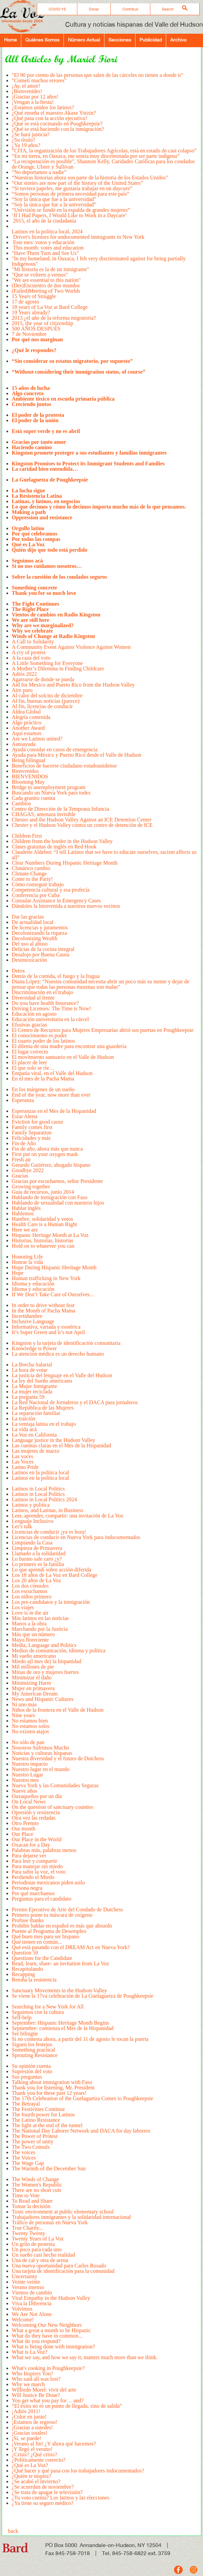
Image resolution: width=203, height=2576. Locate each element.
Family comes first (32, 1127)
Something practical (33, 2050)
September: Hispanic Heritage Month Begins (60, 2023)
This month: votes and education (48, 248)
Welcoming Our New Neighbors (47, 2325)
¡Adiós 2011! (26, 2411)
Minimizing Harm (31, 1683)
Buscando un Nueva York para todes (51, 792)
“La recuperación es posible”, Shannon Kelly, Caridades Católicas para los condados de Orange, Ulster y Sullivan (103, 164)
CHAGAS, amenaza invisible (44, 814)
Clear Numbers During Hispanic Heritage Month (65, 863)
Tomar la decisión (31, 2206)
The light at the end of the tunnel (47, 2125)
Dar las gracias (28, 917)
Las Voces (23, 1462)
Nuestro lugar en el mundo (41, 1769)
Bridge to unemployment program (48, 787)
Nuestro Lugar (28, 1774)
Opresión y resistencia (36, 1812)
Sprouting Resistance (35, 2057)
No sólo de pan (28, 1742)
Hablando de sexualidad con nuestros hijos (58, 1203)
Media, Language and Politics (44, 1645)
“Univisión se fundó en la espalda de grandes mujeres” (71, 210)
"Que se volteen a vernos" (40, 275)
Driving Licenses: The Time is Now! (51, 1008)
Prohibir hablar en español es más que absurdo (62, 1926)
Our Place (22, 1834)
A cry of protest (29, 652)
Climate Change (29, 873)
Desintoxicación (29, 962)
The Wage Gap (28, 2163)
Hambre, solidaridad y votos (42, 1219)
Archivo (178, 39)
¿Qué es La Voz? (30, 2465)
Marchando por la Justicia (40, 1629)
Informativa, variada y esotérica (46, 1327)
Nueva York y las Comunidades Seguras (55, 1785)
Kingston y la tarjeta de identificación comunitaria (66, 1343)
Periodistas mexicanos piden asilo (48, 1882)
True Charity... (27, 2228)
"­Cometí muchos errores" (39, 80)
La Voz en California (34, 1435)
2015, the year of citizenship (42, 323)
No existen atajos (30, 1734)
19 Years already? (31, 312)
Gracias (20, 1176)
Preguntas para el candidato (41, 1901)
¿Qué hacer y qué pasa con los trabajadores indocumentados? (78, 2470)
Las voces (22, 1456)
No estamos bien (30, 1721)
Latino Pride (25, 1467)
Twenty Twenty (28, 2233)
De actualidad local (33, 922)
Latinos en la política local (40, 1472)
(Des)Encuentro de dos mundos (46, 285)
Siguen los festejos (32, 2044)
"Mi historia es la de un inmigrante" (50, 269)
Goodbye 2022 (28, 1170)
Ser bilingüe (25, 2033)
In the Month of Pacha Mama (43, 1310)
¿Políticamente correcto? (39, 2460)
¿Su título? (23, 140)
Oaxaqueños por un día (37, 1796)
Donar (94, 9)
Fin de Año (24, 1143)
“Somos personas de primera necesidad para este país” (71, 194)
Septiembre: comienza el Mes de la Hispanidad (62, 2028)
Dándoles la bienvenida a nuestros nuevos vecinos (66, 908)
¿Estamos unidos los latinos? (43, 107)
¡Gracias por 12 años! (35, 96)
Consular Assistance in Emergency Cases (57, 900)
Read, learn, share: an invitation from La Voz (60, 1963)
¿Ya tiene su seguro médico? (42, 2503)
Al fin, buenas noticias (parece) (45, 701)
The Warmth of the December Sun (49, 2171)
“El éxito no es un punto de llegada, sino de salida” (67, 2406)
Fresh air (21, 1159)
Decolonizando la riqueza (39, 933)
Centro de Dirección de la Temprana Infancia (60, 809)
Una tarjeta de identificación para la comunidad (63, 2271)
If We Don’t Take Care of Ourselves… (53, 1297)
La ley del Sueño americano (42, 1381)
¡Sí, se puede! (27, 2438)
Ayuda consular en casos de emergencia (55, 749)
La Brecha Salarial (32, 1364)
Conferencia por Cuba (35, 895)
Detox (18, 971)
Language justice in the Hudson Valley (53, 1440)
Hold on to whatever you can (43, 1248)
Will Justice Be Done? (36, 2395)
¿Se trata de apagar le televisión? (47, 2492)
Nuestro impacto (30, 1764)
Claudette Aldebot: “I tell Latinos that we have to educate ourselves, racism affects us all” (104, 854)
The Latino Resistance (36, 2120)
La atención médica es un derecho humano (58, 1356)
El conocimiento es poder (39, 1035)
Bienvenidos (25, 771)
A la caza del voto (31, 658)
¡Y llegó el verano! (32, 2449)
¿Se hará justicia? (31, 134)
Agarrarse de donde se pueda (43, 679)
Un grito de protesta (34, 2244)
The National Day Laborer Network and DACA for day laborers (81, 2131)
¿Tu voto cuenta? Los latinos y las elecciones (60, 2497)
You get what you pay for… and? (48, 2400)
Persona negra (27, 1888)
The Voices (24, 2158)
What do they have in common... (47, 2336)
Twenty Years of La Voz (38, 2238)
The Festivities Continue (38, 2109)
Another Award (28, 728)
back (13, 2531)
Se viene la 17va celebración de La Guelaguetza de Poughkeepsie (82, 1998)
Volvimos (22, 2309)
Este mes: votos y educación (43, 242)
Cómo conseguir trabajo (38, 884)
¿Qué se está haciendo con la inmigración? (58, 129)
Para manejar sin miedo (37, 1866)
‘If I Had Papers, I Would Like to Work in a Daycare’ (69, 215)
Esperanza (23, 1102)
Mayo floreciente (30, 1640)
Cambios (21, 803)
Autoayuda (23, 744)
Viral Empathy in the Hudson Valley (51, 2298)
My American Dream (35, 1694)
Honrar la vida (27, 1262)
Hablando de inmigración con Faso (49, 1197)
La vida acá (24, 1429)
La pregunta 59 (28, 1397)
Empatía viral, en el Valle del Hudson (52, 1073)
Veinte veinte (26, 2282)
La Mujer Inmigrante (34, 1386)
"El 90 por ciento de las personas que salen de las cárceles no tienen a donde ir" (97, 75)
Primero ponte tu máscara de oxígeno (52, 1915)
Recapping (23, 1974)
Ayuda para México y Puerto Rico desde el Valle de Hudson (76, 755)
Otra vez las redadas (33, 1818)
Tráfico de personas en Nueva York (50, 2222)
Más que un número (33, 1634)
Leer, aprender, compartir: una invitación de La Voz (67, 1515)
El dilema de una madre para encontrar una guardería (69, 1046)
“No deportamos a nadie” (39, 172)
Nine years (23, 1715)
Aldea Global (26, 712)
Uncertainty (25, 2276)
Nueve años (24, 1791)
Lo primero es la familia (38, 1564)
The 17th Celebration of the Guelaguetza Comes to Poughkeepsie (82, 2098)
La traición (23, 1418)
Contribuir (130, 9)
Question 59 (25, 1953)
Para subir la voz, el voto (39, 1872)
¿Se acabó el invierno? (36, 2481)
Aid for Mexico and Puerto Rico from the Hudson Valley (73, 685)
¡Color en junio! (29, 2417)
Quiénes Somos (42, 39)
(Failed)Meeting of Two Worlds (46, 291)
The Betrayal (26, 2104)
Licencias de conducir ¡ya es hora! (49, 1532)
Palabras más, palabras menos (44, 1850)
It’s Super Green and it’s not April (48, 1334)
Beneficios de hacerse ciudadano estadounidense (64, 766)
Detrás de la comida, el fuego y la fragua (56, 976)
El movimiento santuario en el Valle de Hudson (63, 1057)
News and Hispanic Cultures (43, 1699)
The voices (23, 2152)
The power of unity (32, 2141)
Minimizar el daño (32, 1677)
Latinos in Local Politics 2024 (44, 1499)
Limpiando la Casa (32, 1542)
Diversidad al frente (33, 998)
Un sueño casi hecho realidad (43, 2255)
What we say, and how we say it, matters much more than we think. (85, 2360)
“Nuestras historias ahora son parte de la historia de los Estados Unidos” (91, 177)
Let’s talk (22, 1526)
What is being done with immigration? (53, 2346)
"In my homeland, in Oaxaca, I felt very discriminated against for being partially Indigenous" (99, 261)
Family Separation (32, 1132)
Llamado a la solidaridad (39, 1553)
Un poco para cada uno (37, 2249)
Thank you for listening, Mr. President (53, 2087)
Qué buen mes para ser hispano (45, 1936)
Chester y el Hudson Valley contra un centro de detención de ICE (82, 827)
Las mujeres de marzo (35, 1451)
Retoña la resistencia (34, 1982)
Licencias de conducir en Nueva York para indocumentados (76, 1537)
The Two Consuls (31, 2147)
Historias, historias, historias (42, 1240)
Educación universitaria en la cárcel (50, 1019)
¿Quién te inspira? (31, 2476)
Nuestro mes (25, 1780)
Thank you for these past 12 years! (49, 2093)
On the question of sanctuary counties (52, 1807)
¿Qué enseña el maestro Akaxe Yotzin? (54, 113)
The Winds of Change (35, 2179)
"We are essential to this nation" (46, 280)
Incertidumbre (27, 1316)
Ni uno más (24, 1704)
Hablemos (23, 1213)
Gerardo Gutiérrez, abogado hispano (51, 1165)
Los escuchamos (29, 1591)
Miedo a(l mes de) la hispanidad (46, 1661)
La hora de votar (29, 1370)
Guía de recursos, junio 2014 (43, 1192)
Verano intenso (28, 2287)
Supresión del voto (32, 2071)
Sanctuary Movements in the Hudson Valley (59, 1990)
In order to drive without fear (43, 1305)
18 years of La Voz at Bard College (50, 307)
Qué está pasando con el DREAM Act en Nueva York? (71, 1947)
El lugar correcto (30, 1051)
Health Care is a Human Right (44, 1224)
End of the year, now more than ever (51, 1095)
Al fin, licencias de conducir (42, 706)
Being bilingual (28, 760)
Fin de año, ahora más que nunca (48, 1149)
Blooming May (28, 782)
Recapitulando (27, 1969)
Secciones (119, 39)
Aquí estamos (27, 733)
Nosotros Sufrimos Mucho (40, 1747)
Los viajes (23, 1607)
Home (10, 39)
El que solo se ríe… (33, 1068)
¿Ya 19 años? (27, 145)
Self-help (22, 2017)
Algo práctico (27, 722)
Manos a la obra (29, 1623)
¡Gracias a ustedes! (32, 2427)
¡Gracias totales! (29, 2433)
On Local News (29, 1801)
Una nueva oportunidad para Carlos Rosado (59, 2265)
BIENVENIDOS (30, 776)
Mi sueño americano (34, 1656)
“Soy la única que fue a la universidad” (54, 199)
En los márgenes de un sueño (43, 1089)
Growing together (31, 1186)
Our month (23, 1828)
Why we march (28, 2384)
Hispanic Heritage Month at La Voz (50, 1235)
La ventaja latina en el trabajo (44, 1424)
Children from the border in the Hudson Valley (62, 841)
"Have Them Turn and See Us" (45, 253)
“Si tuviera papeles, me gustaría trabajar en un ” (72, 188)
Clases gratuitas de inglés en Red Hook (54, 846)
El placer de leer (29, 1062)
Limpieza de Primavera (37, 1548)
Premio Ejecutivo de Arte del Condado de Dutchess (67, 1909)
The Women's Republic (37, 2185)
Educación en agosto (34, 1014)
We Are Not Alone (32, 2314)
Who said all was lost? (36, 2379)
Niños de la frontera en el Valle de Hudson (58, 1710)
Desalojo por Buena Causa (40, 954)
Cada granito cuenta (33, 798)
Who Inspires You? (32, 2373)
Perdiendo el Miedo (33, 1877)
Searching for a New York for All (48, 2006)
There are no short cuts (36, 2190)
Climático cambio (31, 868)
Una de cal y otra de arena (40, 2260)
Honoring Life (27, 1257)
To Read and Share (32, 2201)
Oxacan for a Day (31, 1845)
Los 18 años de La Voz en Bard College (55, 1575)
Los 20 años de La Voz (36, 1580)
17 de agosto (25, 302)
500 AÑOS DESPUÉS (36, 328)
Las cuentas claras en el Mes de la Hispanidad (62, 1445)
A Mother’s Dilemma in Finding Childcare (58, 668)
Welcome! (23, 2319)
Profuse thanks (28, 1920)
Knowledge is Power (34, 1348)
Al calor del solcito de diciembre (47, 695)
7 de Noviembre (29, 334)
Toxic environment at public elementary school (62, 2212)
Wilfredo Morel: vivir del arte (44, 2390)
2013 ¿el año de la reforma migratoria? (54, 318)
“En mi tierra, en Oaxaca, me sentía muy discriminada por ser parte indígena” (96, 156)
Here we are (25, 1230)
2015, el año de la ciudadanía (44, 221)
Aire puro (22, 690)
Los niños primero (31, 1596)
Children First (27, 836)
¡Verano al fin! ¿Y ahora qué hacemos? (54, 2444)
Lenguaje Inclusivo (32, 1521)
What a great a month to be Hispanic (51, 2330)
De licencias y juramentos (40, 927)
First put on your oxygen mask (45, 1154)
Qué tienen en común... (37, 1942)
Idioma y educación (33, 1283)
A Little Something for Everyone (47, 663)
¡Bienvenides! (27, 91)
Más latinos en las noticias (41, 1618)
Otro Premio (25, 1823)
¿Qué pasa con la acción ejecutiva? (49, 118)
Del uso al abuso (30, 944)
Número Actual (84, 39)
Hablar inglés (26, 1208)
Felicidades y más (31, 1138)
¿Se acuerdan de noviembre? (43, 2487)
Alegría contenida (31, 717)
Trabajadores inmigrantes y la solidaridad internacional (71, 2217)
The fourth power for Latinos (44, 2114)
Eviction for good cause (37, 1122)
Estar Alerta (24, 1116)
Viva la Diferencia (31, 2303)
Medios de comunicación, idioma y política (58, 1650)
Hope (18, 1273)
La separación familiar (36, 1413)
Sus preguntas (27, 2077)
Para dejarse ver (29, 1855)
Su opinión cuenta (31, 2066)
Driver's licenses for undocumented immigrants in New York (78, 237)
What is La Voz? (30, 2352)
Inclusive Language (33, 1321)
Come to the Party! (32, 879)
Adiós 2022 (24, 674)
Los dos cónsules (30, 1586)
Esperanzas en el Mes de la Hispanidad (54, 1111)
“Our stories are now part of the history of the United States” (77, 183)
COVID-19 (57, 9)
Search (168, 9)
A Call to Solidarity (33, 641)
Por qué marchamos (33, 1893)
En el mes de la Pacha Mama (43, 1081)
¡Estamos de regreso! (34, 2422)
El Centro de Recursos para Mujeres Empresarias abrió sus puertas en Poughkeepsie (103, 1030)
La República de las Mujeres (43, 1408)
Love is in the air (30, 1613)
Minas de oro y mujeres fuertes (45, 1672)
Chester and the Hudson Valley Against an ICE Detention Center (81, 819)
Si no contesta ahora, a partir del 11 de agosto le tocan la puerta (80, 2039)
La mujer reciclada (32, 1391)
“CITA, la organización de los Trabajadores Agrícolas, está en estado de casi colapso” (104, 150)
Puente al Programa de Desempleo (49, 1931)
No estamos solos (31, 1726)
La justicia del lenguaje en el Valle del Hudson (62, 1375)
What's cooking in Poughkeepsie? (48, 2368)
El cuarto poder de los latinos (44, 1041)
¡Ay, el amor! (26, 86)
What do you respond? (36, 2341)
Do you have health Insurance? (45, 1003)
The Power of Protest (35, 2136)
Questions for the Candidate (43, 1958)
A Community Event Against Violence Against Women (71, 647)
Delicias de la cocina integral (43, 949)
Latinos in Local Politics (38, 1489)
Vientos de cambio (32, 2292)
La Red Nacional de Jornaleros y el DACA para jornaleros (75, 1402)
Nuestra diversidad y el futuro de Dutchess (58, 1758)
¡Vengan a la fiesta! (33, 102)
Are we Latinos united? (38, 739)
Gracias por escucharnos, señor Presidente (57, 1181)
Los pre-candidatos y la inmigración (51, 1602)
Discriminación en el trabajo (42, 992)
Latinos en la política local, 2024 (48, 228)
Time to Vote (26, 2195)
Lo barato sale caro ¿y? (37, 1559)
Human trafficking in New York (46, 1278)
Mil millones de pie (33, 1667)
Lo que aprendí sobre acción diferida (51, 1569)
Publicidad (150, 39)
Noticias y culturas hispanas (42, 1753)
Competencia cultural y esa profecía (51, 890)
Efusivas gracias (29, 1024)
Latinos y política (31, 1505)
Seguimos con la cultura (38, 2012)
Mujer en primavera (33, 1688)
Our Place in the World (36, 1839)
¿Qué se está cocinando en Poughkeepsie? (57, 123)
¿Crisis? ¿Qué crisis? (34, 2454)
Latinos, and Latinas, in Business (47, 1510)
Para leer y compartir (34, 1861)
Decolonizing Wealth (34, 938)
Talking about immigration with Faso (52, 2082)
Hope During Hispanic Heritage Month (54, 1267)
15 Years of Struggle (34, 296)
